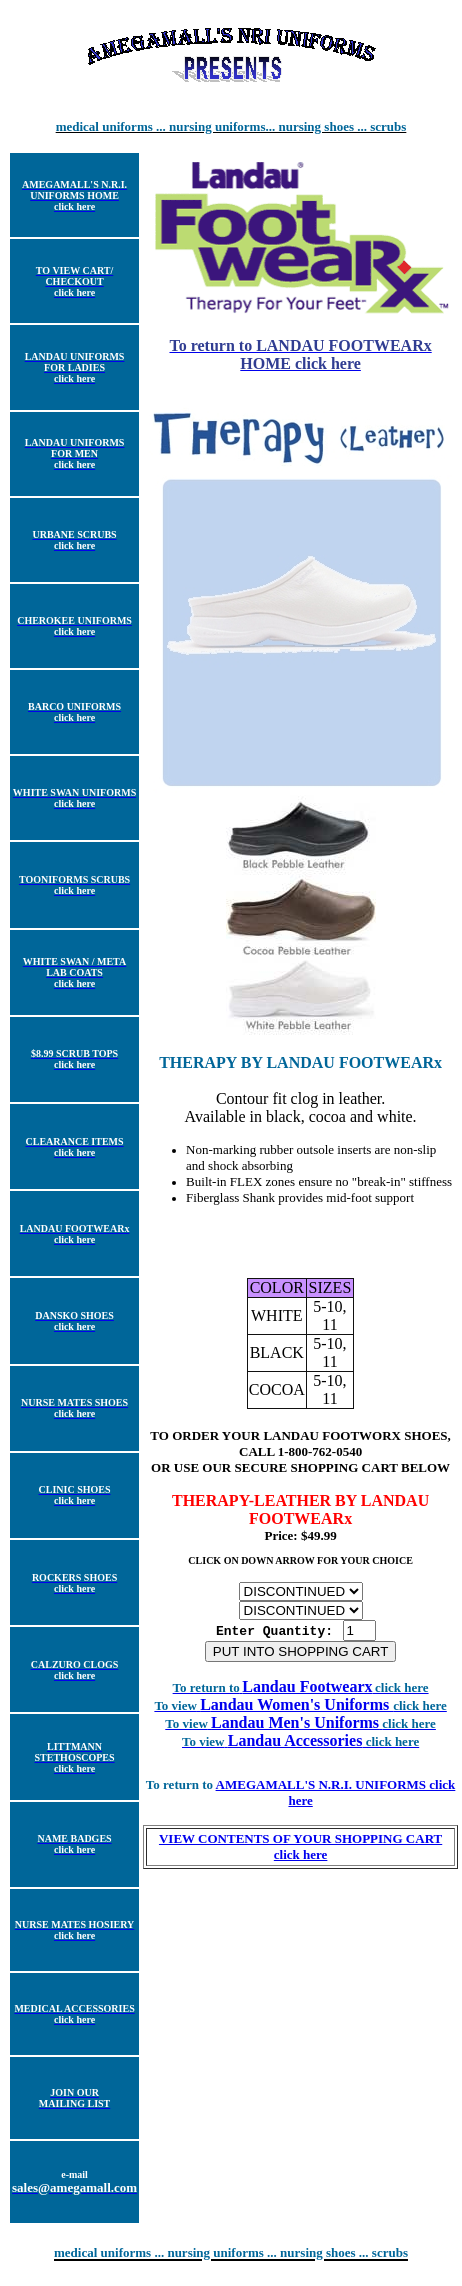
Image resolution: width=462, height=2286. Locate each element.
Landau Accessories (323, 1745)
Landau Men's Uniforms (323, 1727)
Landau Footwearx (301, 1691)
